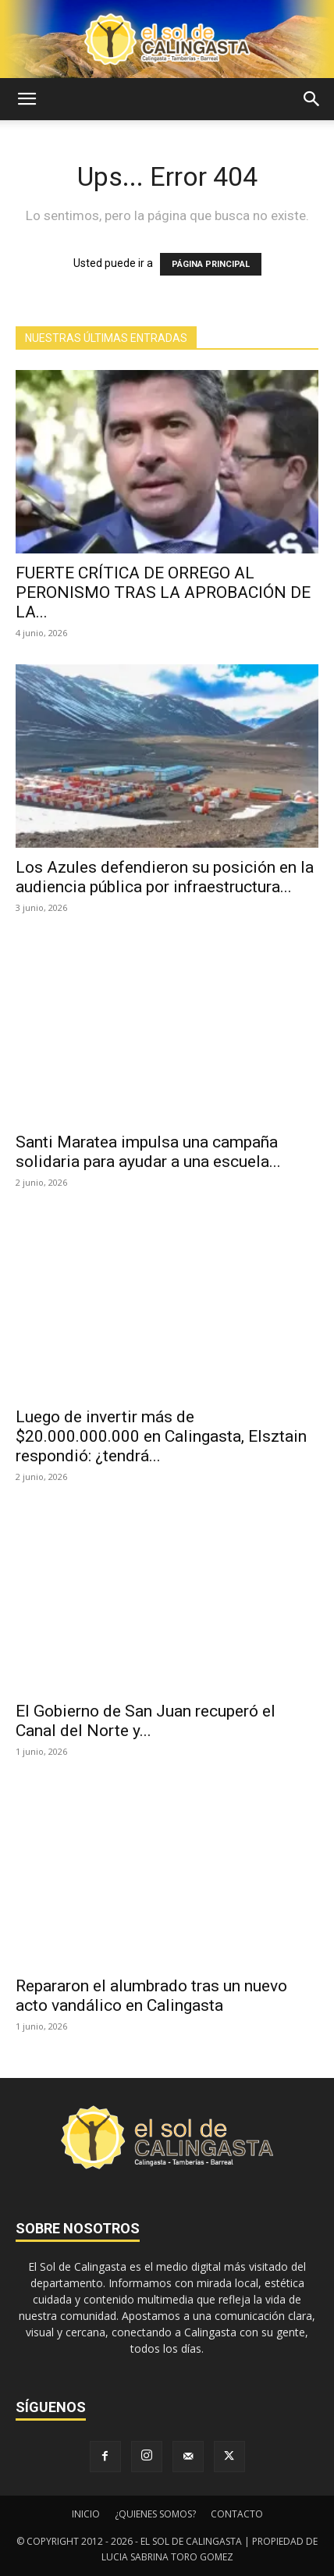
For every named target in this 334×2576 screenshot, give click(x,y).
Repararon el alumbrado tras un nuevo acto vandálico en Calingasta (151, 1995)
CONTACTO (237, 2514)
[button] (27, 99)
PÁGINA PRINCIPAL (211, 264)
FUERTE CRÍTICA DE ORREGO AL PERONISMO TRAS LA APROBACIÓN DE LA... (163, 592)
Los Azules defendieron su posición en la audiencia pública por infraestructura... (165, 877)
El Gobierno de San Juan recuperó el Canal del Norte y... (145, 1721)
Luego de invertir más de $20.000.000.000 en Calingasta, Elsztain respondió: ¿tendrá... (161, 1436)
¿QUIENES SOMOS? (155, 2514)
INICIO (86, 2514)
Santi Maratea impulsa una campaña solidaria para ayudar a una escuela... (148, 1152)
